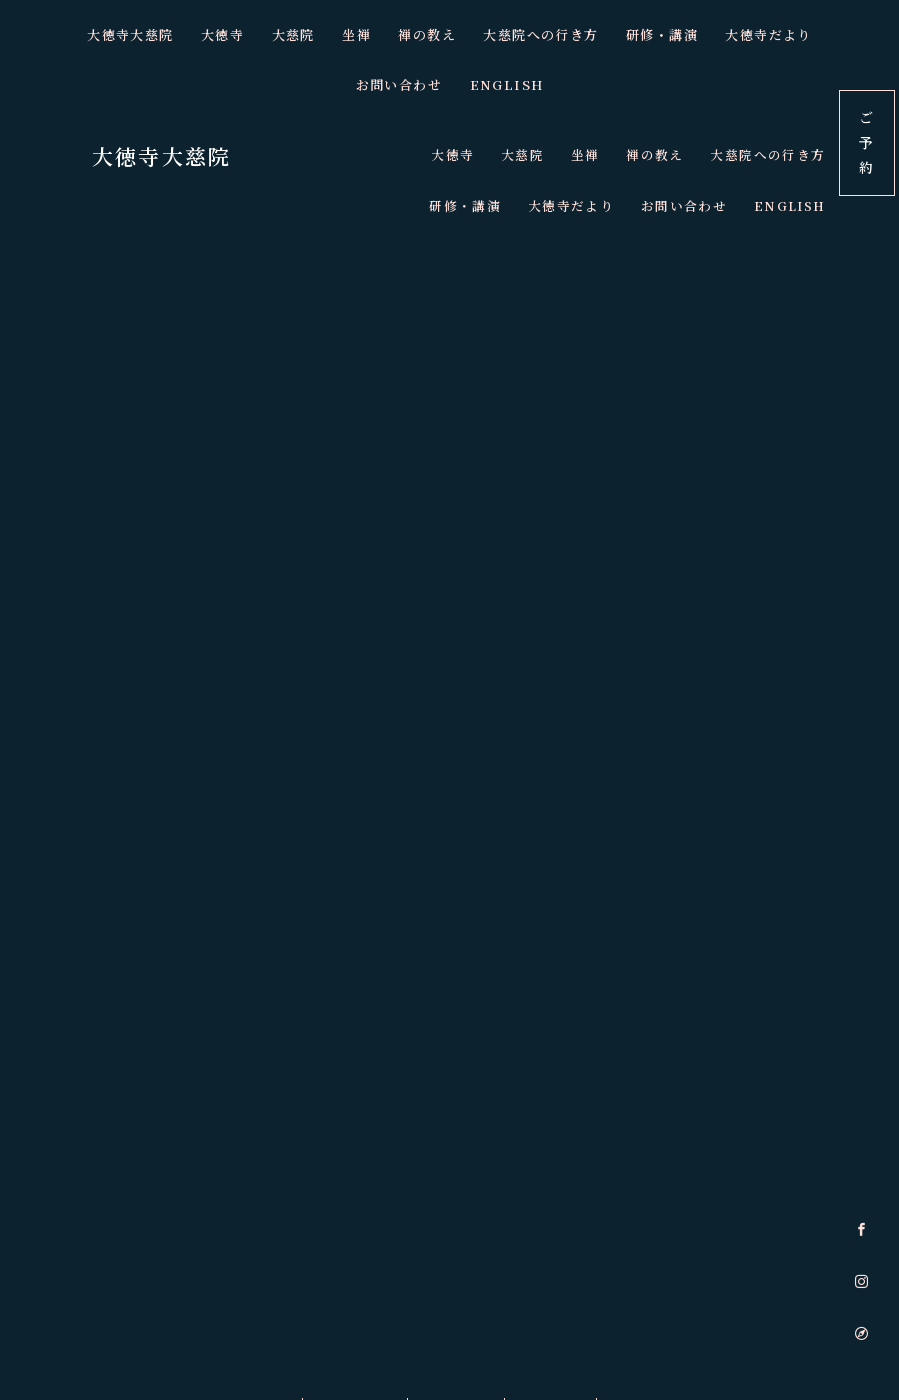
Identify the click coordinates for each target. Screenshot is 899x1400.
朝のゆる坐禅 (348, 1290)
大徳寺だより (709, 35)
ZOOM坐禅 (457, 1290)
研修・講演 (604, 35)
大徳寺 (168, 35)
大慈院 (237, 35)
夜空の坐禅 (559, 1290)
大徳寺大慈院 (77, 35)
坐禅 (300, 35)
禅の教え (371, 35)
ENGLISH (450, 85)
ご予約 (866, 142)
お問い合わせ (822, 35)
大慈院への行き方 (483, 35)
